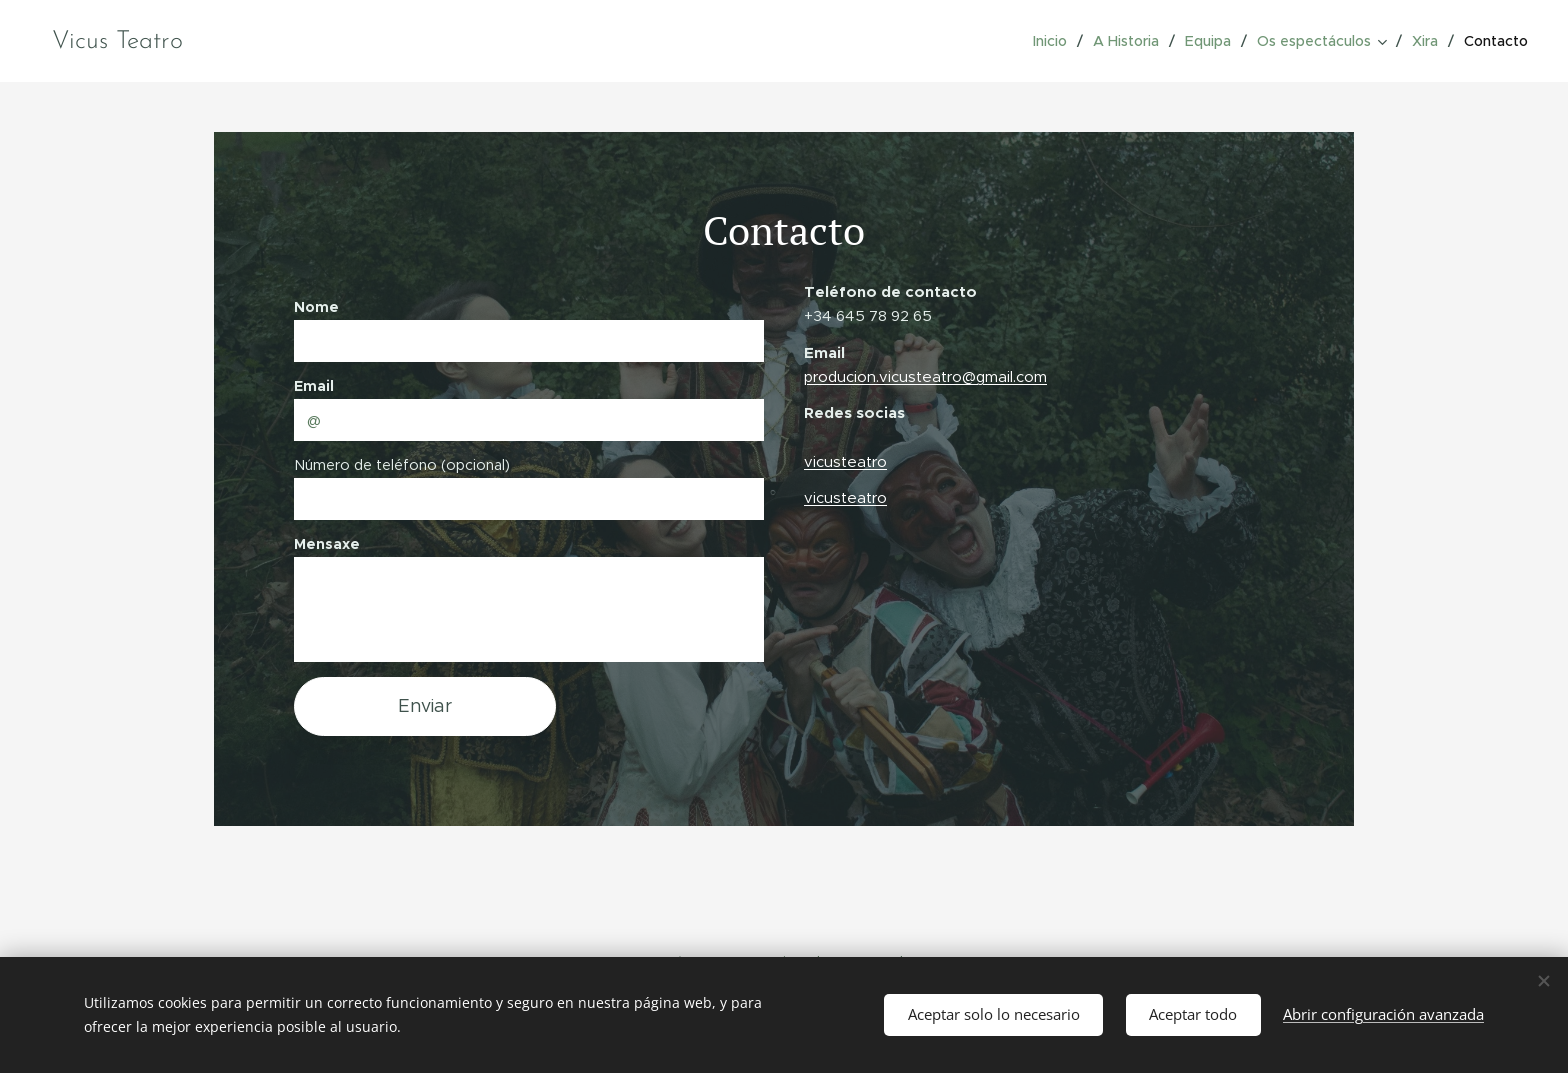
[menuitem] (1056, 41)
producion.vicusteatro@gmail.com (925, 376)
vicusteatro (845, 461)
